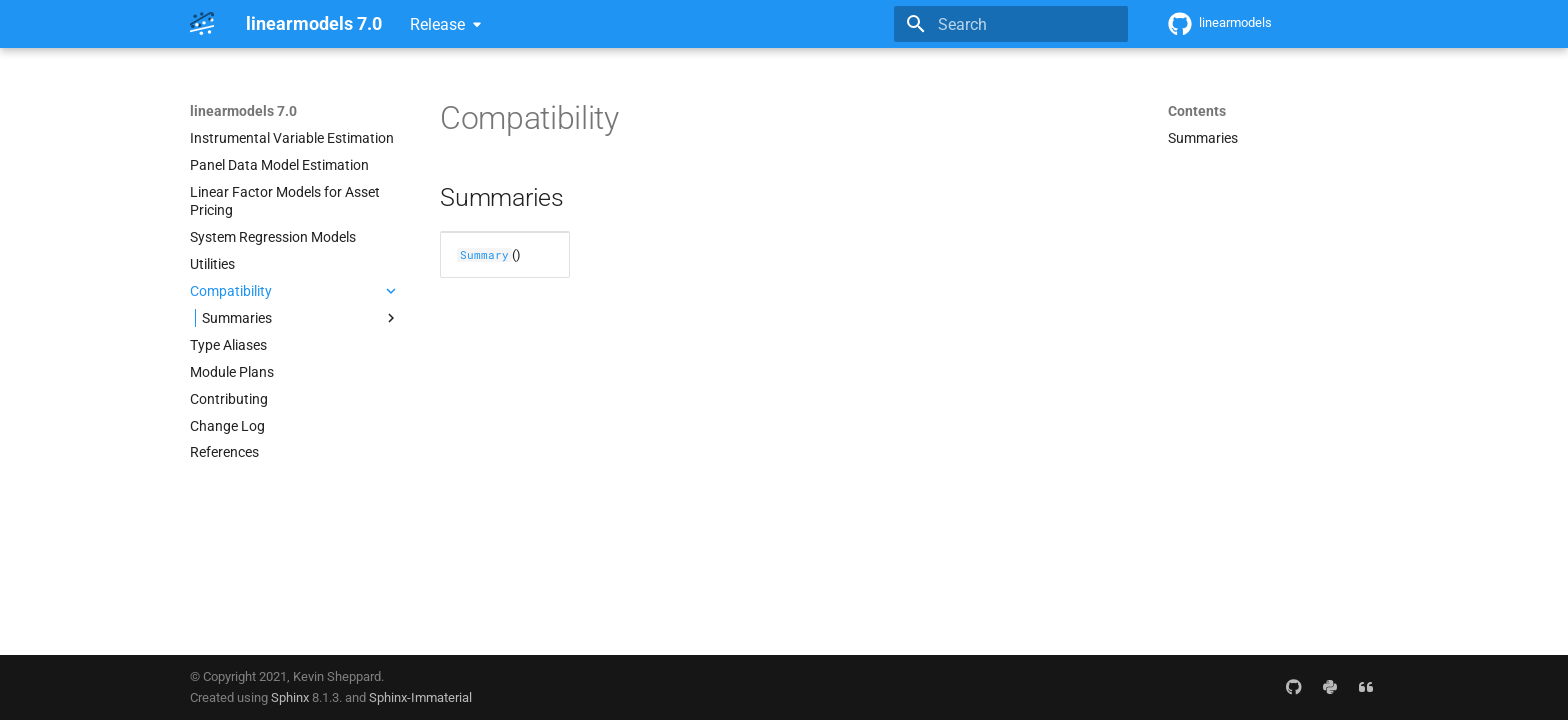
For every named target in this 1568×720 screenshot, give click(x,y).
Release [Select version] (437, 24)
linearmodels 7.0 (243, 111)
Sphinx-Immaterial (420, 697)
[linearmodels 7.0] (202, 24)
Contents (1197, 111)
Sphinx (290, 697)
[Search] (1011, 24)
